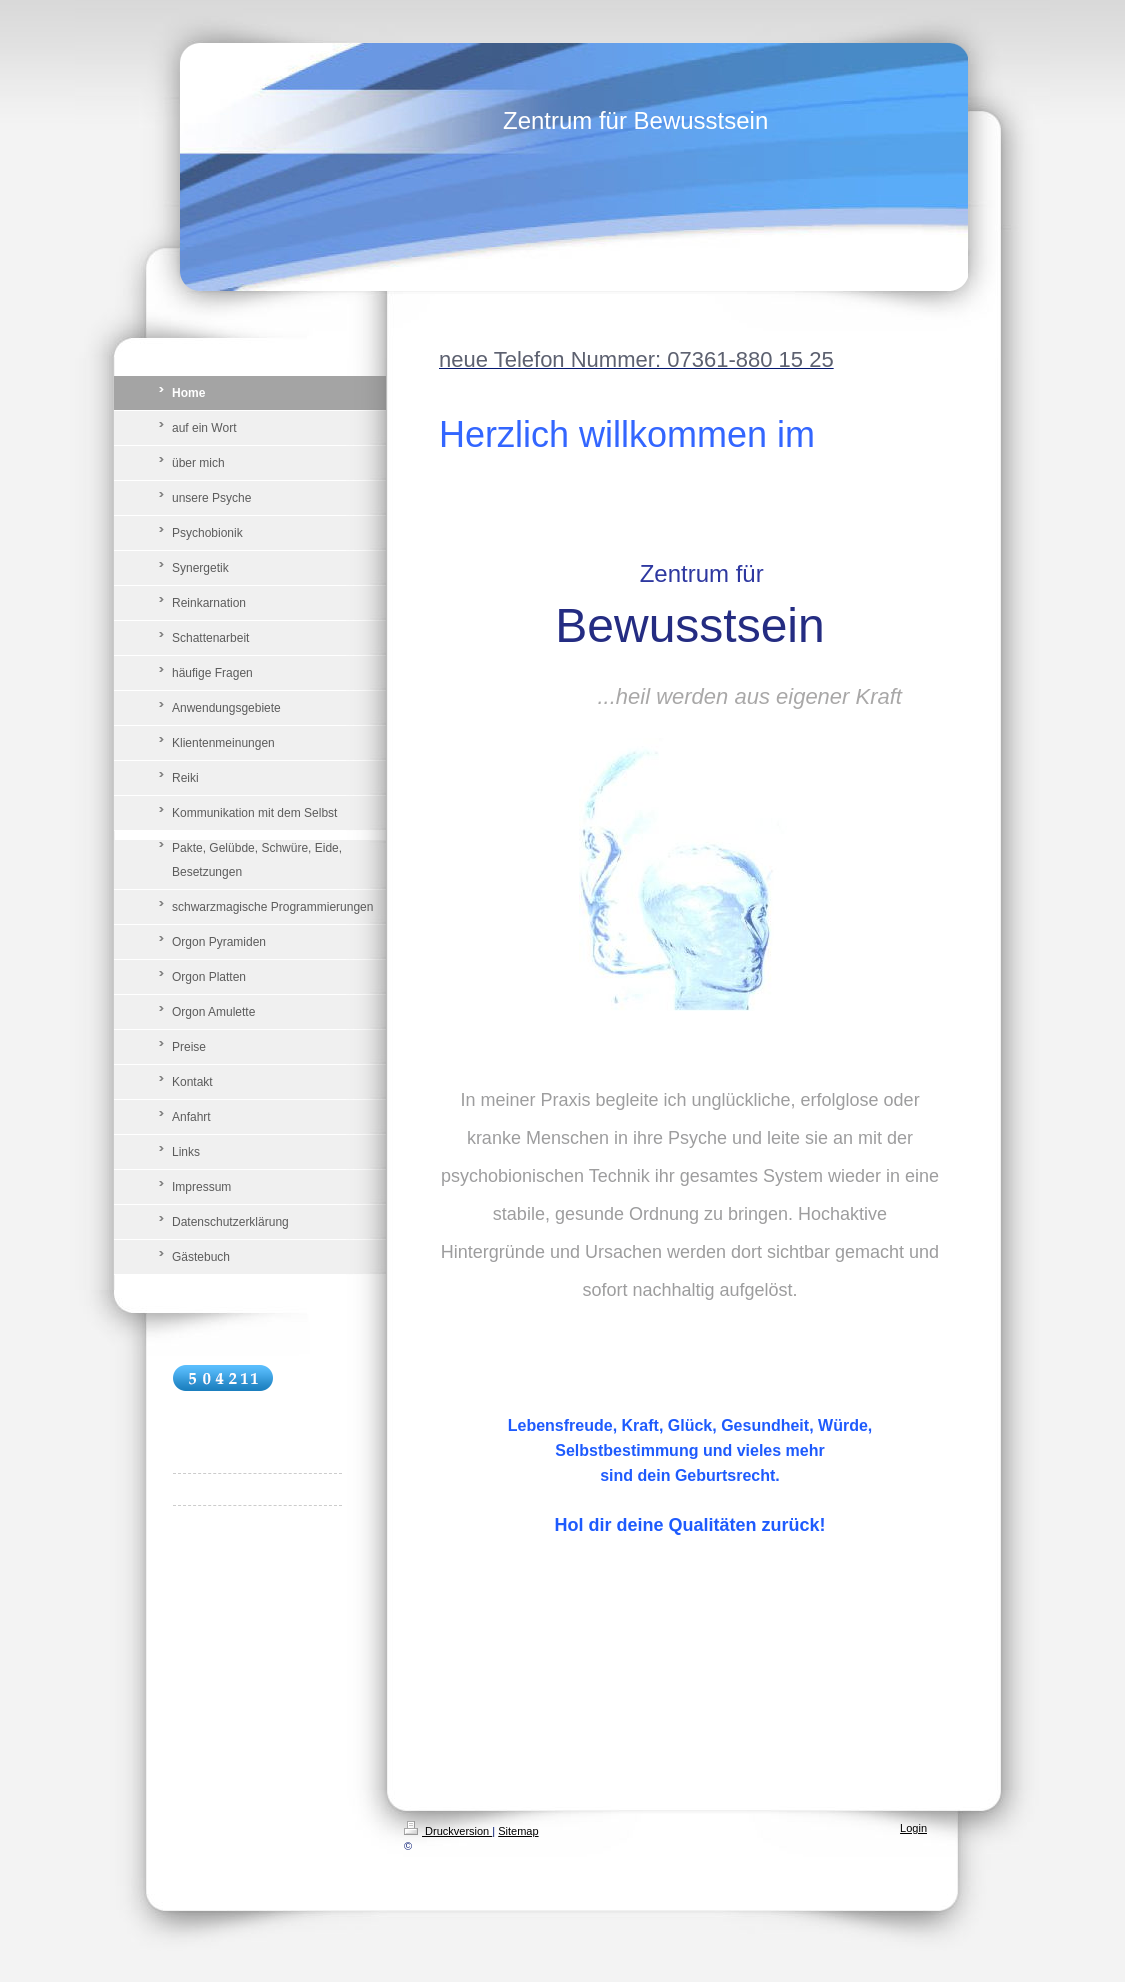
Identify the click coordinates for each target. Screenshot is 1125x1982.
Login (913, 1828)
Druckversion (448, 1831)
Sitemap (518, 1831)
